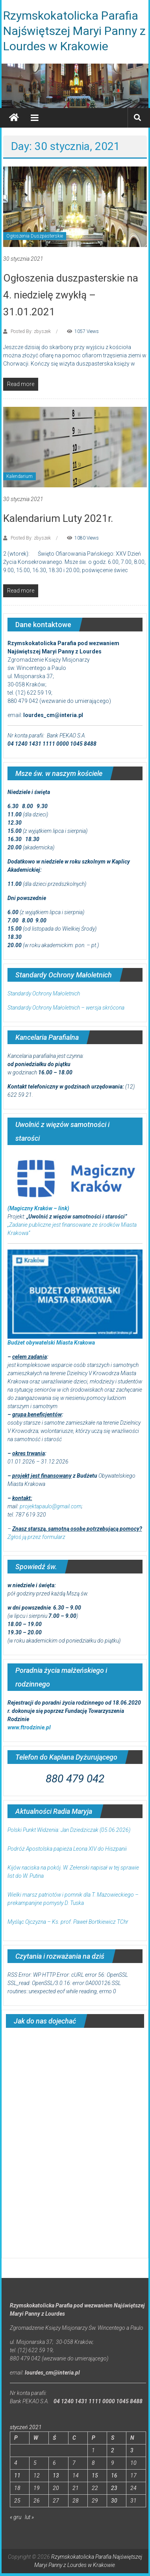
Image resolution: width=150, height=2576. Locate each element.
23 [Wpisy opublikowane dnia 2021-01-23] (114, 2488)
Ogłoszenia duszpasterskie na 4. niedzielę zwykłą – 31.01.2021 (70, 295)
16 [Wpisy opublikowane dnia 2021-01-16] (114, 2475)
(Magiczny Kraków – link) (38, 1208)
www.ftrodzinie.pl (29, 1727)
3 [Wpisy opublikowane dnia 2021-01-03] (131, 2450)
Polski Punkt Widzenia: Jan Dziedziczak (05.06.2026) (68, 1830)
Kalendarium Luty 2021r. (58, 518)
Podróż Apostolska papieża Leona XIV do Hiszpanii (67, 1849)
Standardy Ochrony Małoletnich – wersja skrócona (65, 1007)
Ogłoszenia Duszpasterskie (34, 236)
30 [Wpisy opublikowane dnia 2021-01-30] (114, 2500)
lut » (29, 2517)
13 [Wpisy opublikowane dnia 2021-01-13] (56, 2475)
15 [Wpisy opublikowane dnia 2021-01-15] (95, 2475)
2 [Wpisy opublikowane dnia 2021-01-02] (112, 2450)
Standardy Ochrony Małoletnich (43, 993)
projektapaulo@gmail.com (50, 1506)
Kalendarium (19, 476)
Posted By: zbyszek (30, 331)
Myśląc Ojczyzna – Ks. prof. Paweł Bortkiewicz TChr (67, 1922)
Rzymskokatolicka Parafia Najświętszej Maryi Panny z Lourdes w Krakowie (74, 31)
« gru (15, 2517)
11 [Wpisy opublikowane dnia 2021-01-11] (17, 2475)
